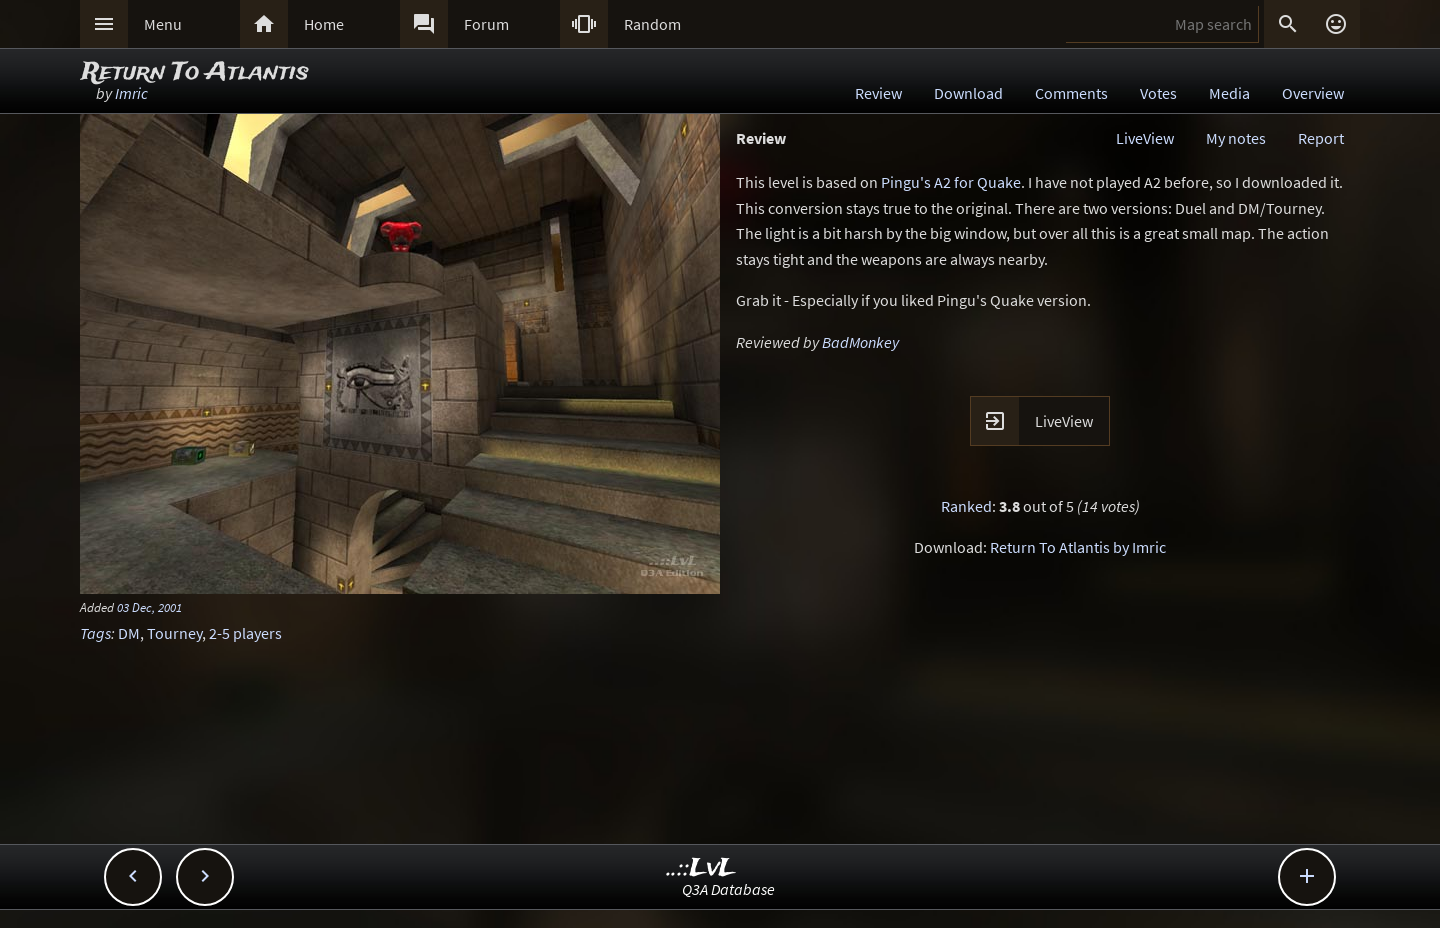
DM (129, 633)
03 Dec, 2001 (149, 607)
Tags (95, 633)
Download (968, 93)
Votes (1158, 93)
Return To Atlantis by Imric (1078, 547)
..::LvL (701, 868)
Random (652, 24)
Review (878, 93)
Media (1229, 93)
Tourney (174, 633)
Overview (1313, 93)
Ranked (966, 506)
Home (324, 24)
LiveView (1145, 138)
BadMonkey (860, 342)
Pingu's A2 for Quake (951, 182)
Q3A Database (728, 889)
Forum (486, 24)
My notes (1236, 138)
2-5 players (245, 633)
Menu (163, 24)
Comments (1071, 93)
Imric (131, 93)
